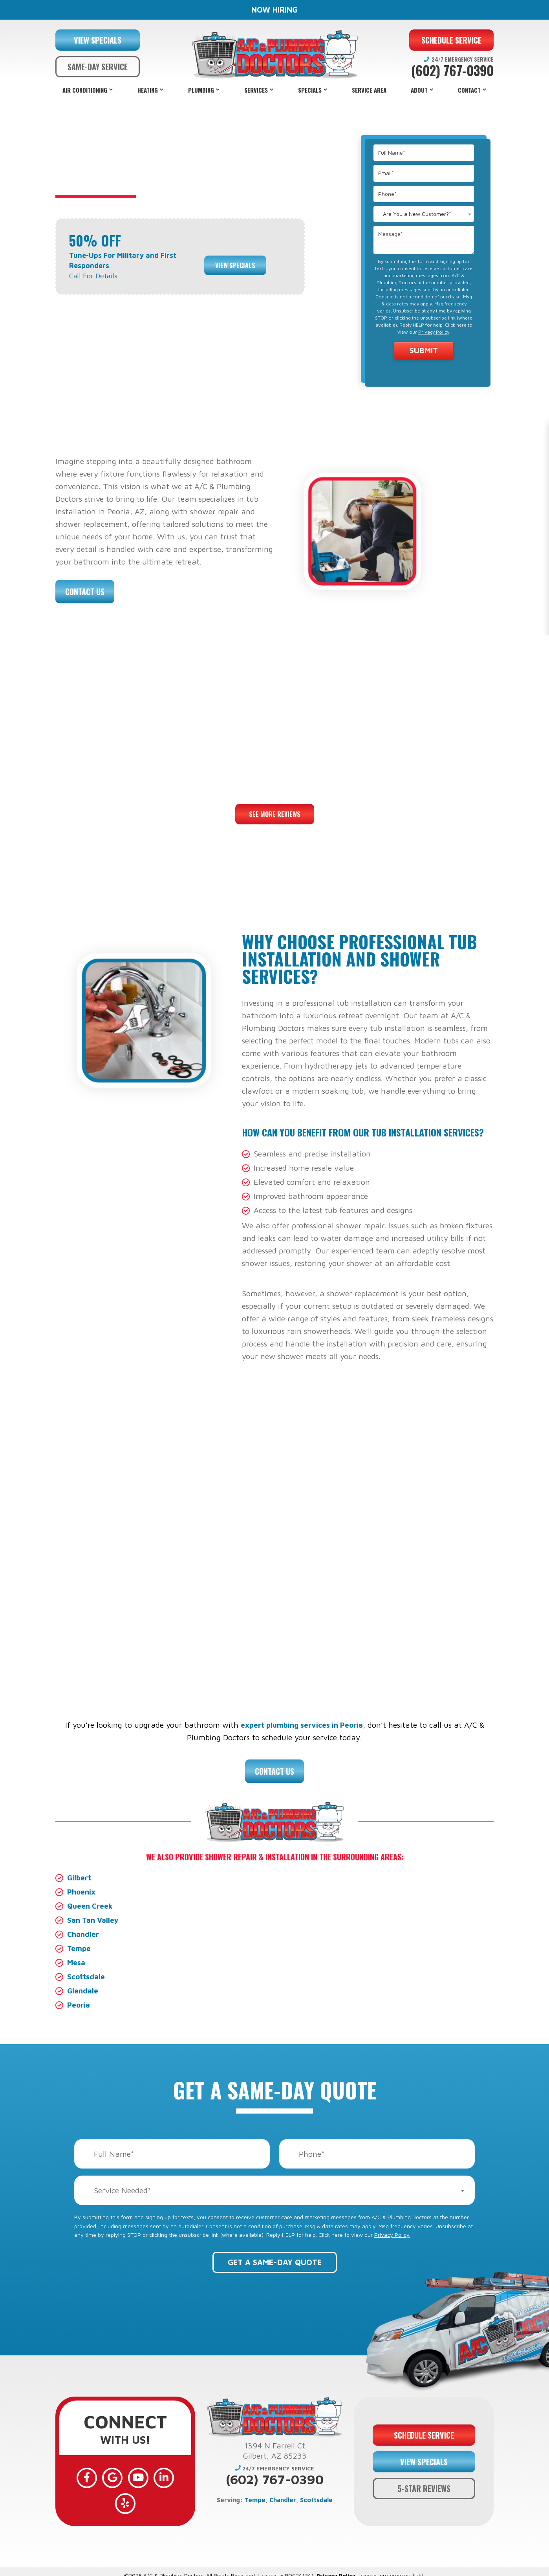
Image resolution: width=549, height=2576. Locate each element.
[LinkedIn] (148, 2476)
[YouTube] (125, 2476)
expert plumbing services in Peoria (302, 1724)
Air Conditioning (84, 90)
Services (256, 90)
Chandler (84, 1933)
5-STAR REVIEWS (423, 2481)
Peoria (79, 2004)
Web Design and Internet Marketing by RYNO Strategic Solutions (274, 2567)
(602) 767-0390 (452, 71)
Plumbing (201, 90)
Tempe (80, 1948)
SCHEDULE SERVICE (451, 40)
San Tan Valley (94, 1919)
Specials (310, 90)
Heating (147, 90)
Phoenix (82, 1891)
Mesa (76, 1962)
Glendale (83, 1990)
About (419, 90)
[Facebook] (80, 2476)
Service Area (369, 90)
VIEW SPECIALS (97, 40)
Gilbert (80, 1877)
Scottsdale (87, 1976)
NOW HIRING (274, 9)
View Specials (235, 260)
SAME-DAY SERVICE (98, 67)
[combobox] (423, 214)
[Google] (102, 2476)
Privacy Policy (433, 332)
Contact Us (84, 591)
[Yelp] (171, 2476)
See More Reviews (274, 814)
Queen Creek (91, 1905)
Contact (469, 90)
